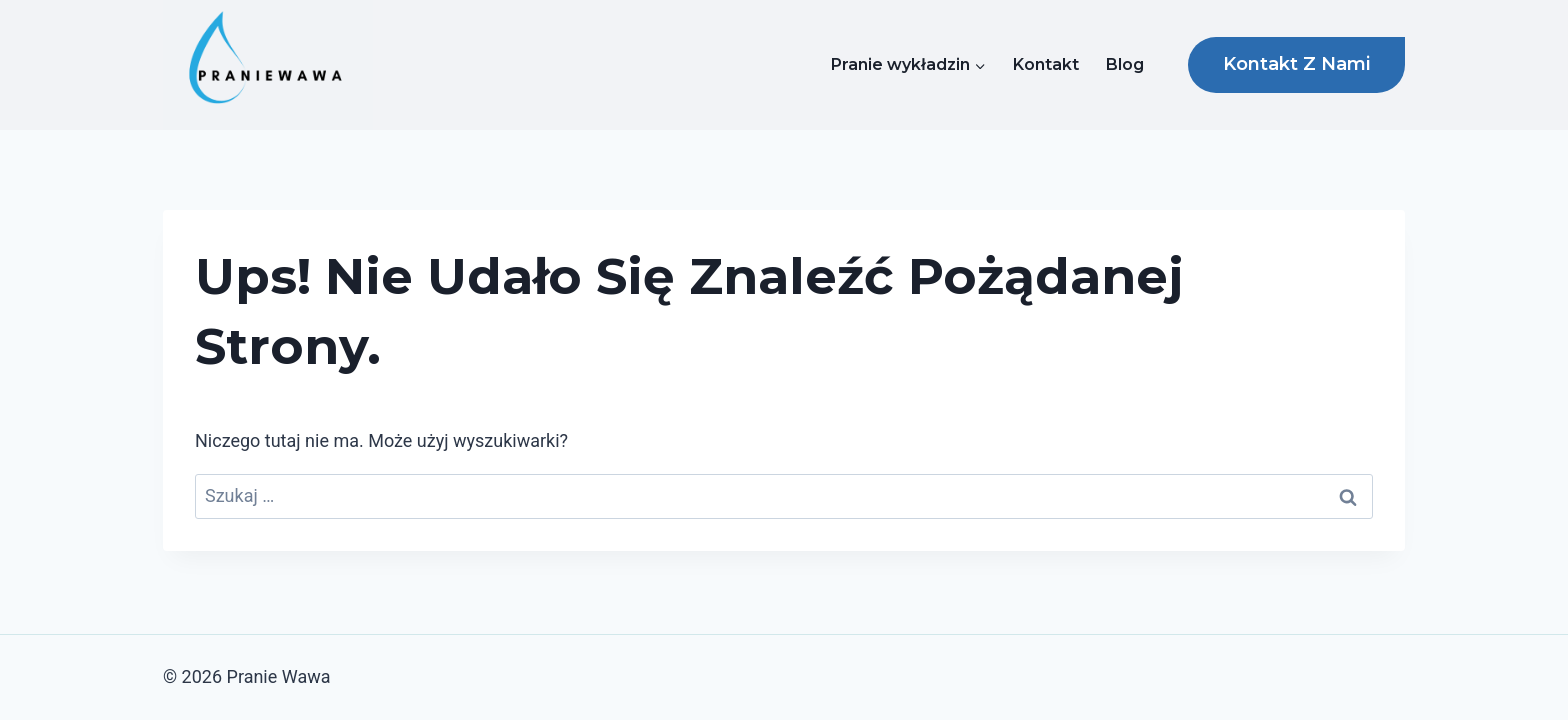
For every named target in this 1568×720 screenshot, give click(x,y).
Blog (1125, 64)
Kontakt (1046, 64)
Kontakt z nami (1296, 64)
